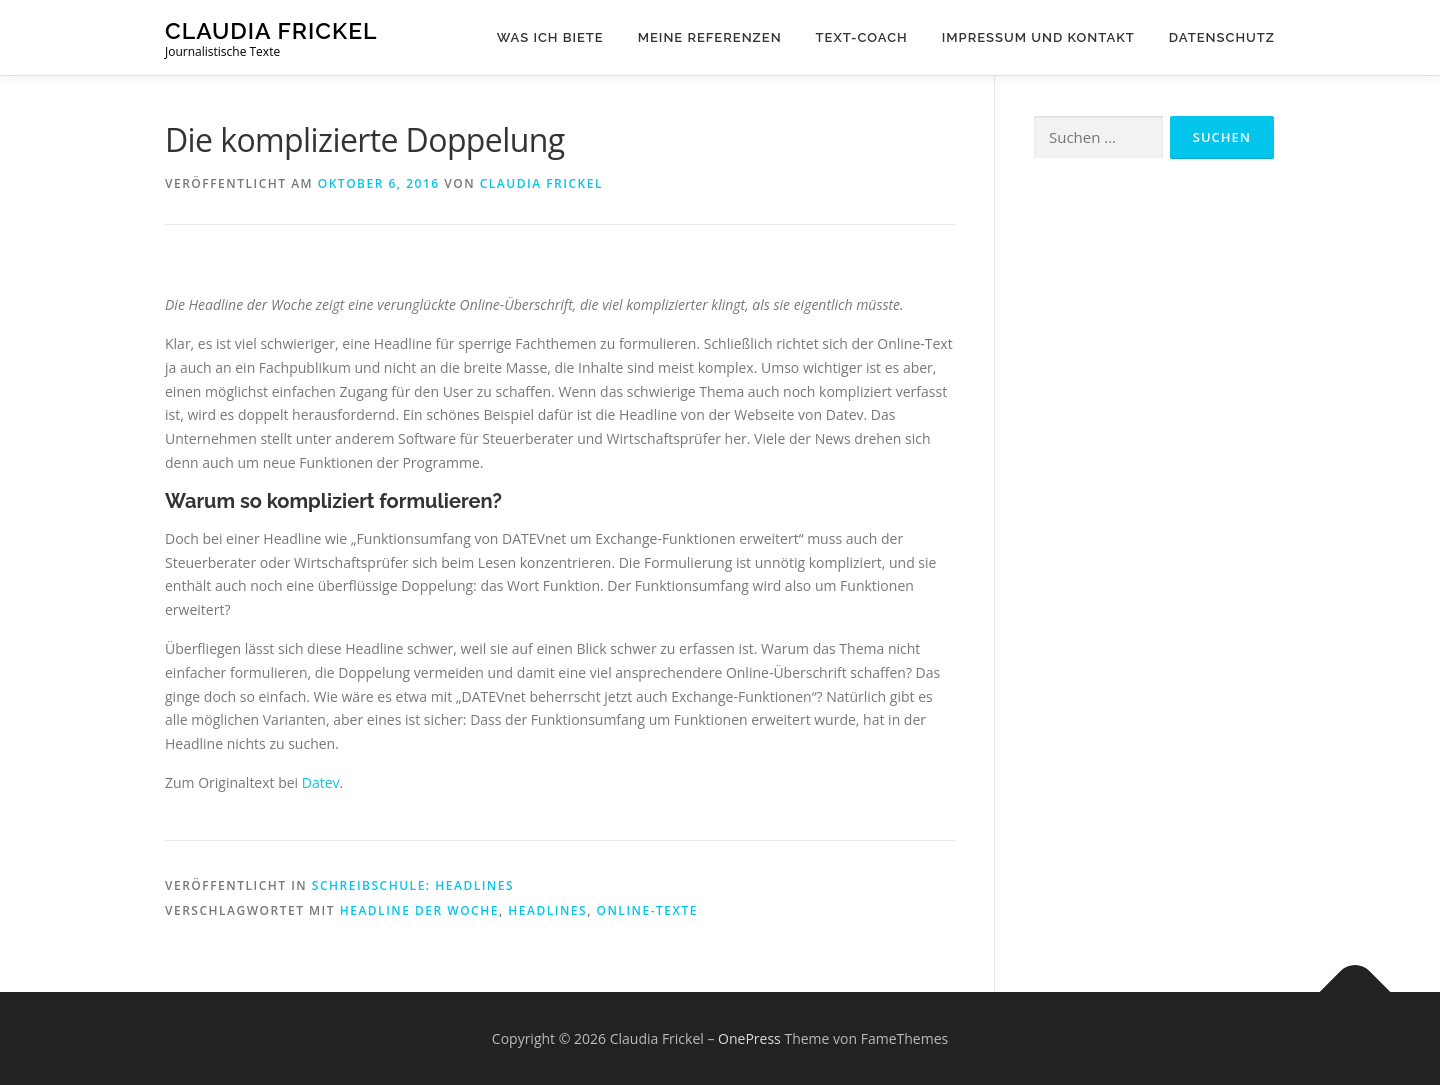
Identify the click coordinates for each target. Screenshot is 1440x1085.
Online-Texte (647, 910)
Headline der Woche (419, 910)
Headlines (547, 910)
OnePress (749, 1038)
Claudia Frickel (271, 30)
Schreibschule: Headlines (413, 885)
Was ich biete (550, 37)
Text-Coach (862, 37)
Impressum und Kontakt (1038, 37)
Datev (321, 782)
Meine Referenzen (710, 37)
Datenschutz (1222, 37)
